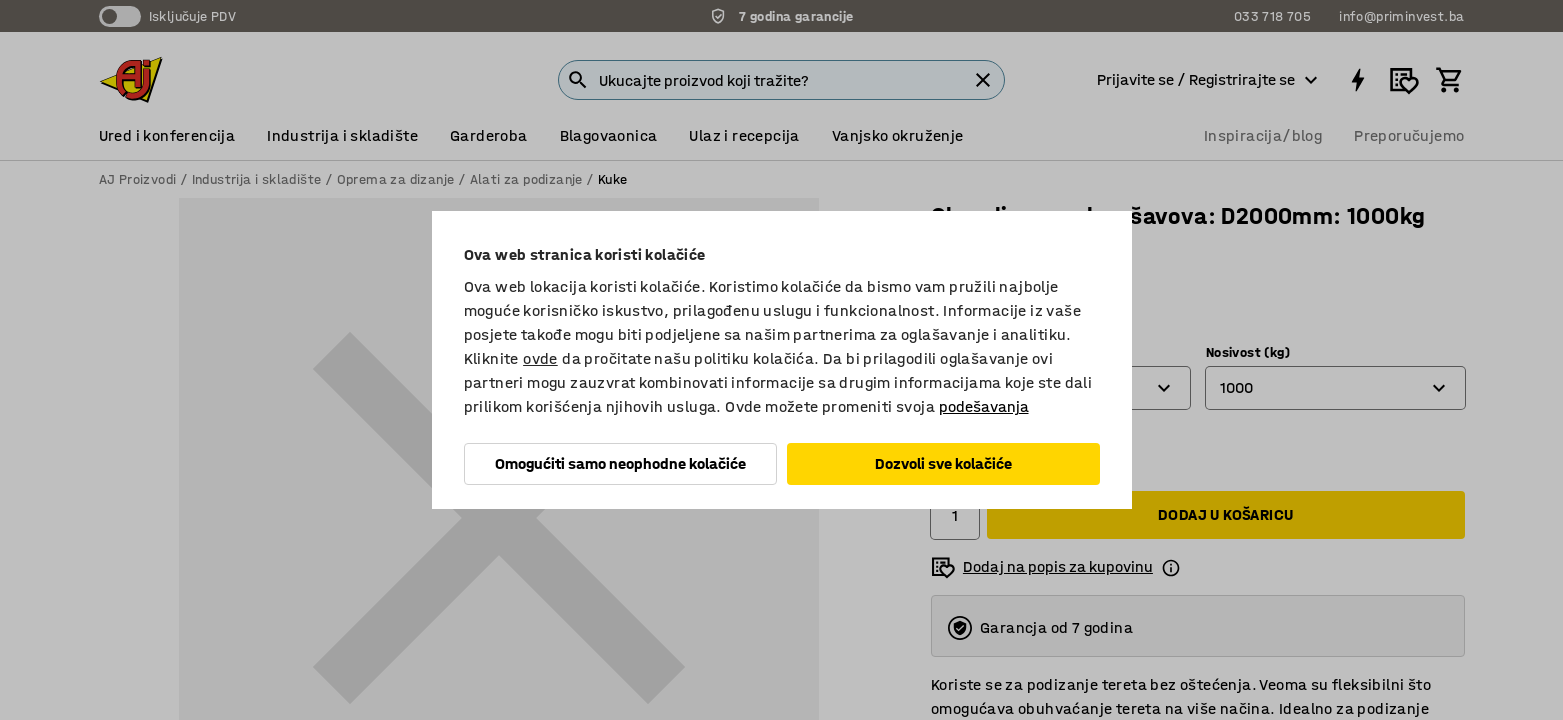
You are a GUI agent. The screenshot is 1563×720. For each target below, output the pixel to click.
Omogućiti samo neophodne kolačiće (620, 463)
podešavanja (984, 406)
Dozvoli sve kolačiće (943, 463)
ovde (540, 358)
